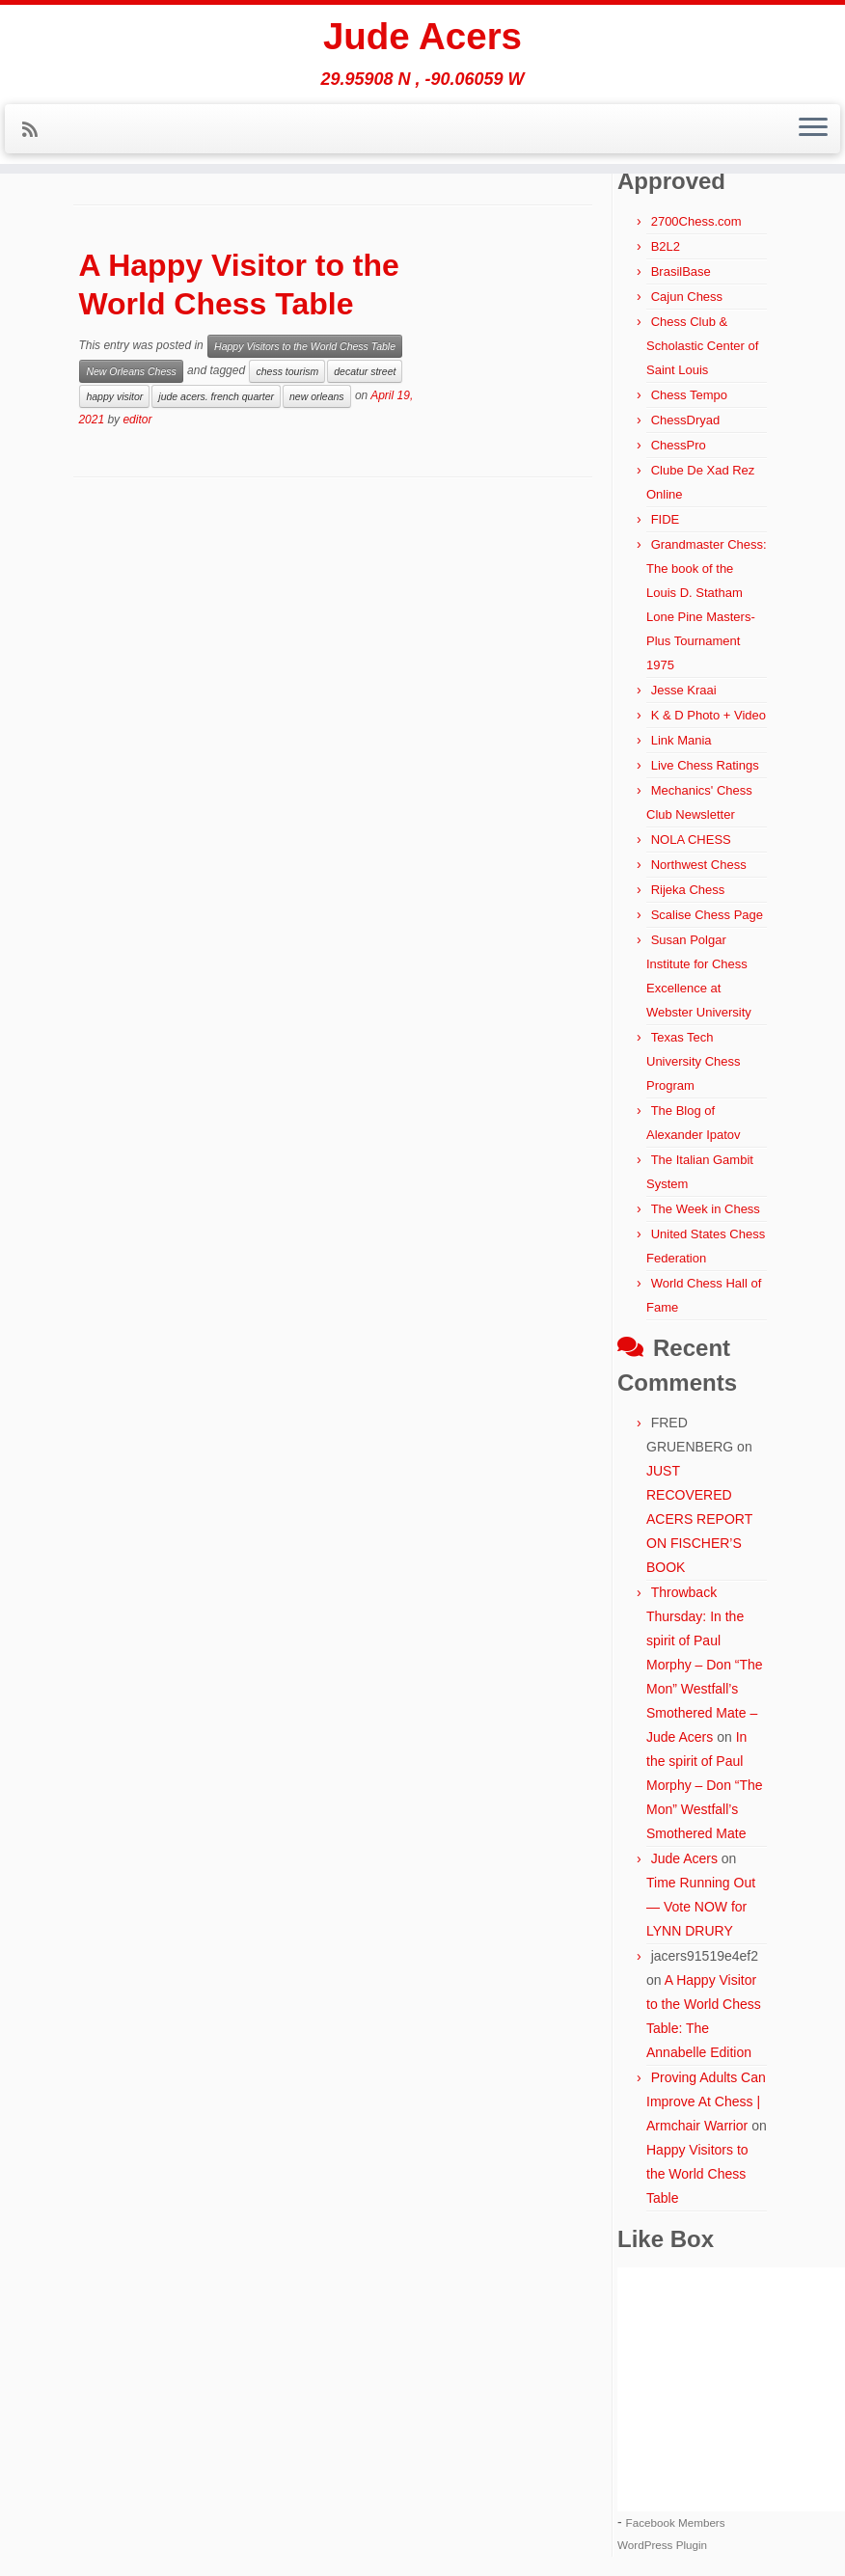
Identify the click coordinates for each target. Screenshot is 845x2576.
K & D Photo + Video (708, 715)
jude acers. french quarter (216, 396)
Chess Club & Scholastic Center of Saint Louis (702, 345)
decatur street (364, 371)
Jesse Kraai (684, 690)
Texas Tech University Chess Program (693, 1061)
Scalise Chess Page (707, 915)
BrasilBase (681, 271)
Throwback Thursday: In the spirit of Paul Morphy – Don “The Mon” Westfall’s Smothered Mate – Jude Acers (704, 1665)
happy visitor (114, 396)
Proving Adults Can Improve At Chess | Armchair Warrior (706, 2101)
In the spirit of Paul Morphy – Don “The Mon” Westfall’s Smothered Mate (704, 1785)
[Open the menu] (813, 132)
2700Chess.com (696, 221)
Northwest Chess (699, 864)
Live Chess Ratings (705, 765)
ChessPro (678, 445)
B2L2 (665, 246)
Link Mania (681, 740)
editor (137, 419)
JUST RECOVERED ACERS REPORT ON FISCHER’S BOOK (699, 1519)
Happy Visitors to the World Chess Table (304, 346)
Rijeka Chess (688, 889)
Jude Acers (422, 38)
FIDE (665, 519)
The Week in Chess (705, 1209)
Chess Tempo (689, 395)
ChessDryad (686, 420)
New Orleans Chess (131, 371)
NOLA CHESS (691, 839)
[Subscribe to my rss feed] (36, 133)
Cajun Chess (686, 296)
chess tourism (287, 371)
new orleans (316, 396)
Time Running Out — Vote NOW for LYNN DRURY (700, 1907)
